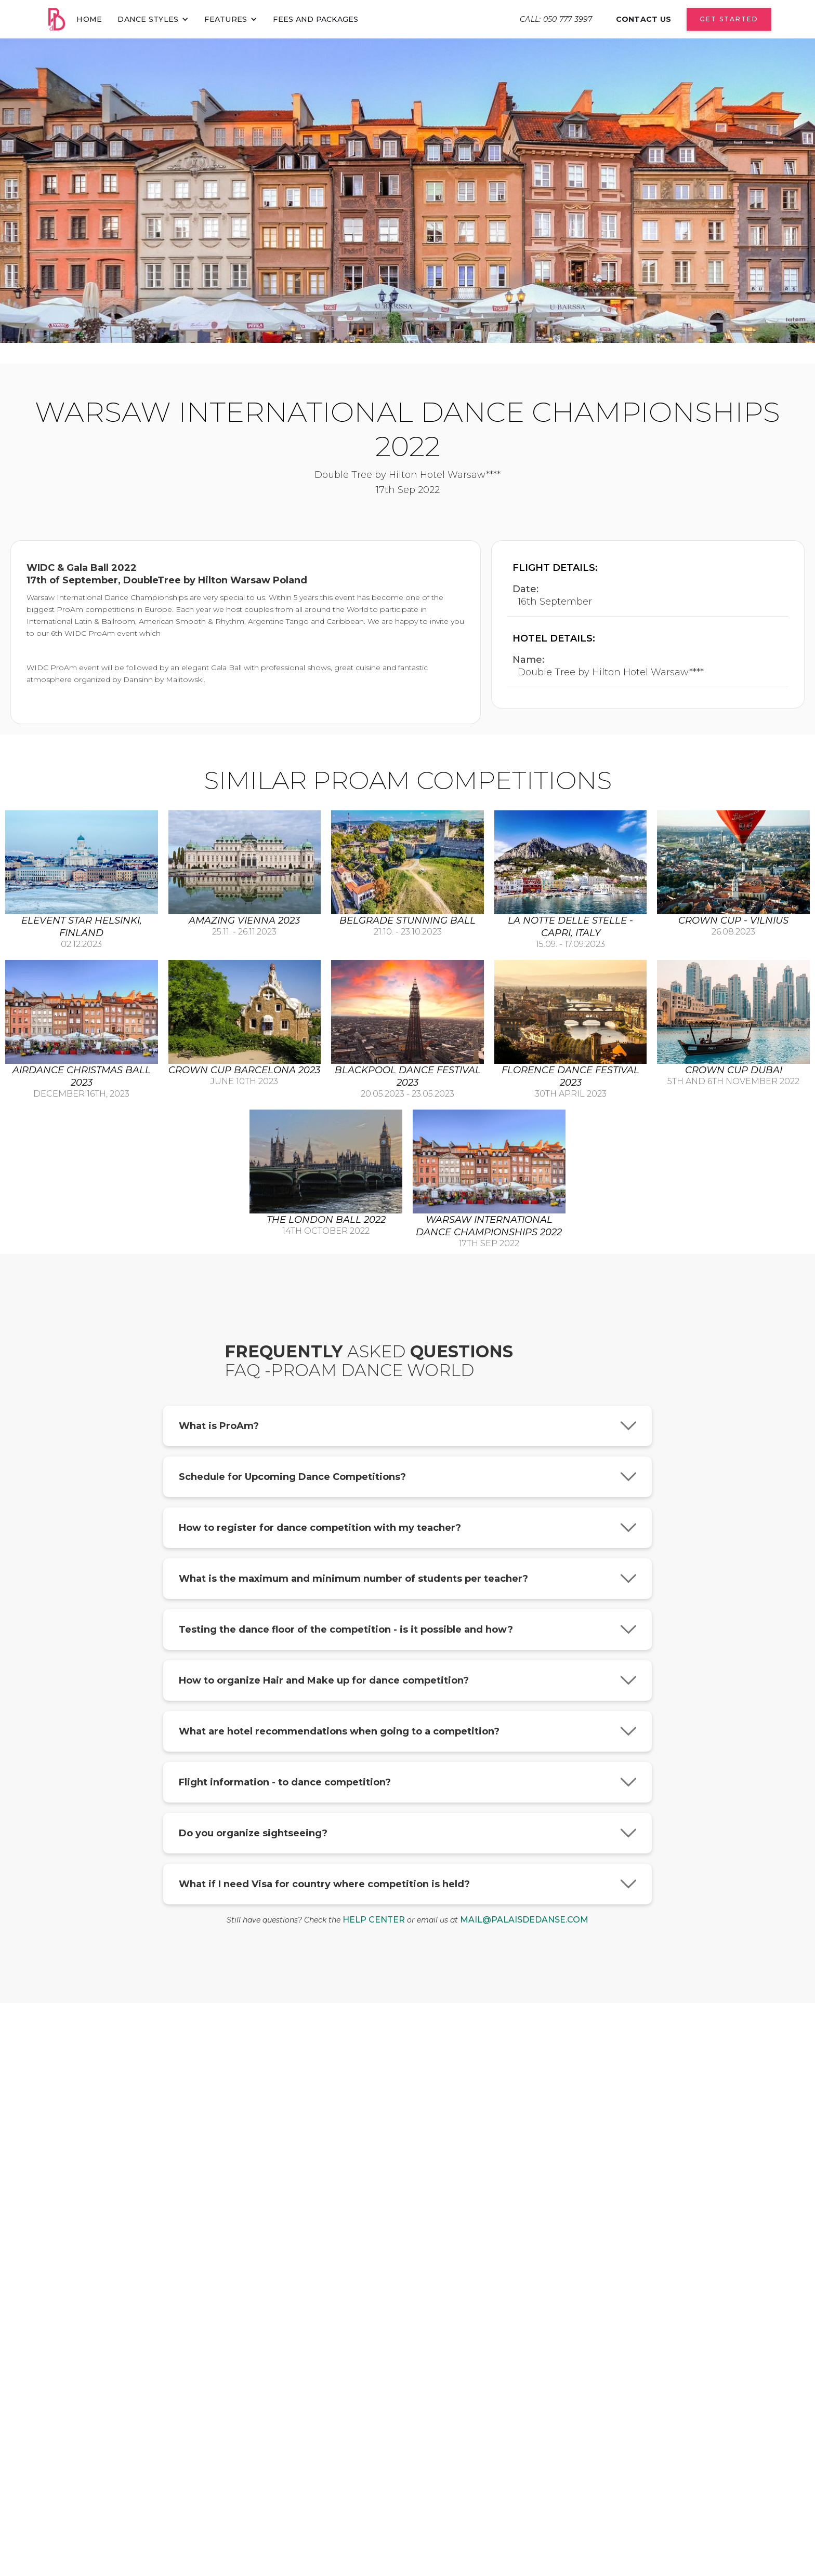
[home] (56, 19)
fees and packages (315, 19)
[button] (153, 19)
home (89, 19)
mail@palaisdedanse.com (524, 1920)
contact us (644, 19)
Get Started (729, 19)
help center (374, 1920)
